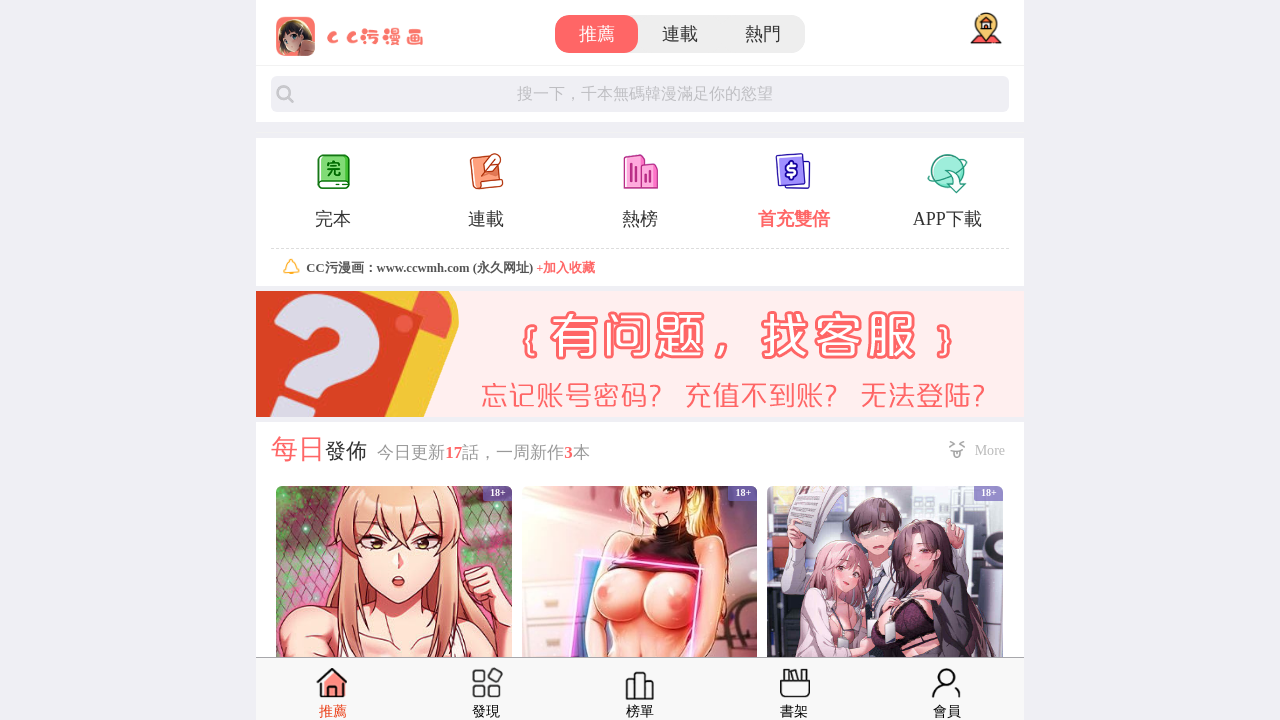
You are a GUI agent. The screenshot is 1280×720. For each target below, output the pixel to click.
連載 (680, 34)
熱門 (763, 34)
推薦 (597, 34)
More (990, 450)
